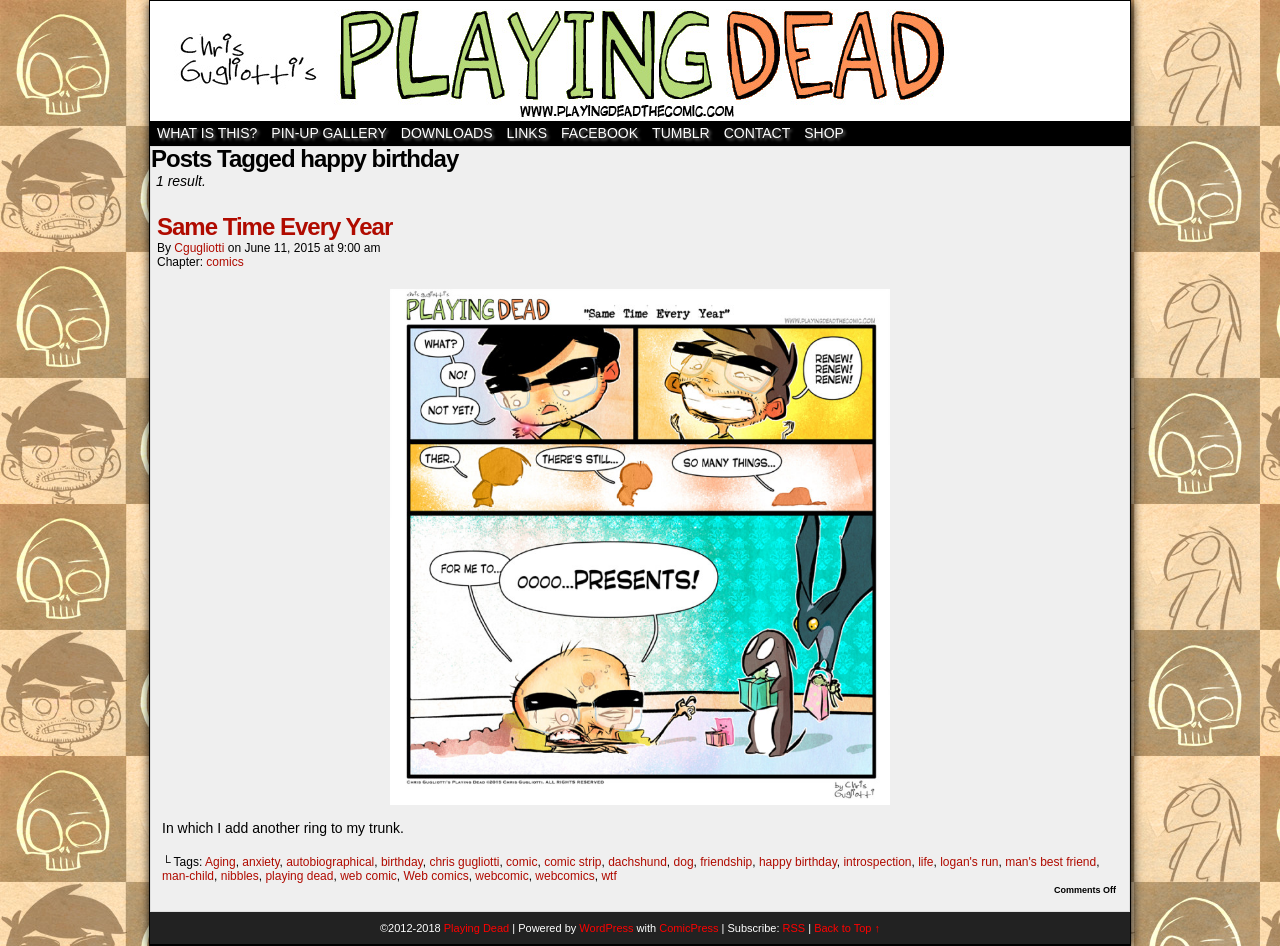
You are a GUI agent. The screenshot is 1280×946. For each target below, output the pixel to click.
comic (521, 862)
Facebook (599, 133)
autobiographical (330, 862)
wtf (608, 876)
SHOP (824, 133)
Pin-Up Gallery (328, 133)
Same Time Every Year (274, 226)
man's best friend (1050, 862)
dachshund (637, 862)
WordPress (606, 928)
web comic (368, 876)
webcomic (501, 876)
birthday (402, 862)
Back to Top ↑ (847, 928)
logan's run (969, 862)
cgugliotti (199, 248)
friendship (726, 862)
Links (527, 133)
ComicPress (688, 928)
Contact (757, 133)
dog (684, 862)
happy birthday (798, 862)
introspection (877, 862)
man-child (188, 876)
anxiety (260, 862)
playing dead (299, 876)
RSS (794, 928)
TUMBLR (681, 133)
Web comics (436, 876)
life (925, 862)
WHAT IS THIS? (207, 133)
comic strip (572, 862)
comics (224, 262)
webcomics (564, 876)
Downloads (447, 133)
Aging (220, 862)
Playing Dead (640, 61)
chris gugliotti (464, 862)
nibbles (240, 876)
